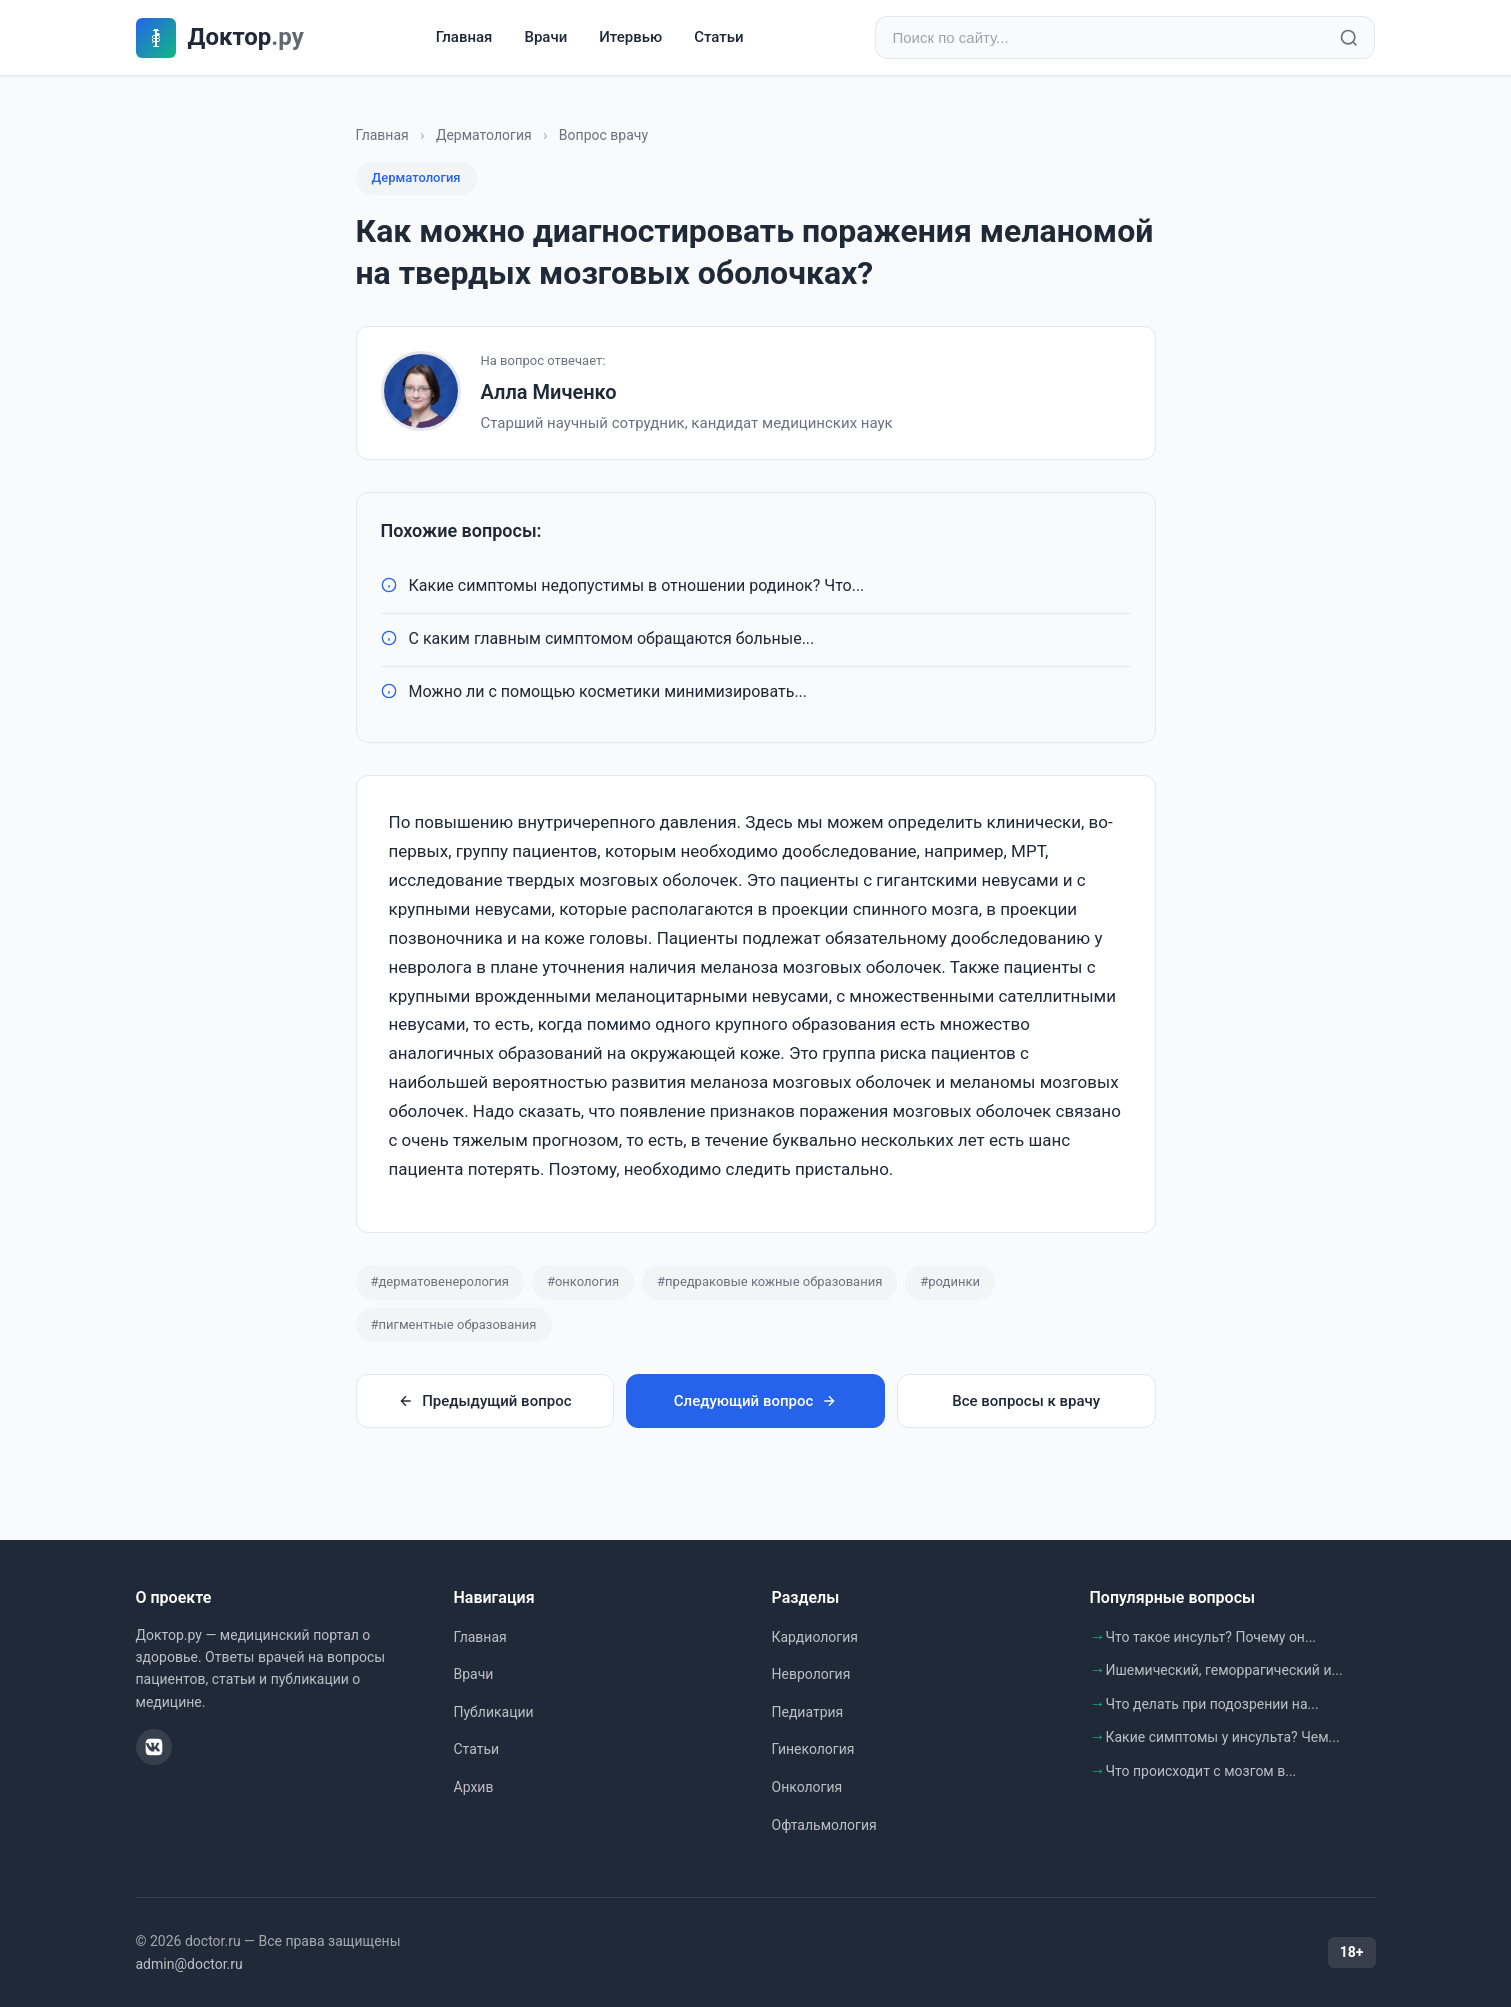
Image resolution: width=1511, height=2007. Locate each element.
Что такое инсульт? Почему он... (1211, 1637)
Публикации (494, 1712)
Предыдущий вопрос (484, 1401)
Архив (474, 1787)
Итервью (630, 37)
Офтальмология (824, 1825)
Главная (464, 37)
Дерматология (484, 135)
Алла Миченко (549, 392)
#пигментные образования (454, 1324)
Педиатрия (808, 1712)
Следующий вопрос (755, 1401)
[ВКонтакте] (154, 1747)
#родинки (950, 1281)
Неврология (811, 1674)
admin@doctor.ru (189, 1964)
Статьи (718, 37)
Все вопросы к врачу (1026, 1401)
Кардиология (815, 1637)
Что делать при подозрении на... (1212, 1704)
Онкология (807, 1787)
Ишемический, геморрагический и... (1224, 1670)
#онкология (583, 1281)
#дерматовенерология (440, 1281)
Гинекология (813, 1749)
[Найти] (1349, 38)
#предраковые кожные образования (769, 1281)
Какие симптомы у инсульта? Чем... (1223, 1737)
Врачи (545, 37)
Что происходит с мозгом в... (1201, 1771)
